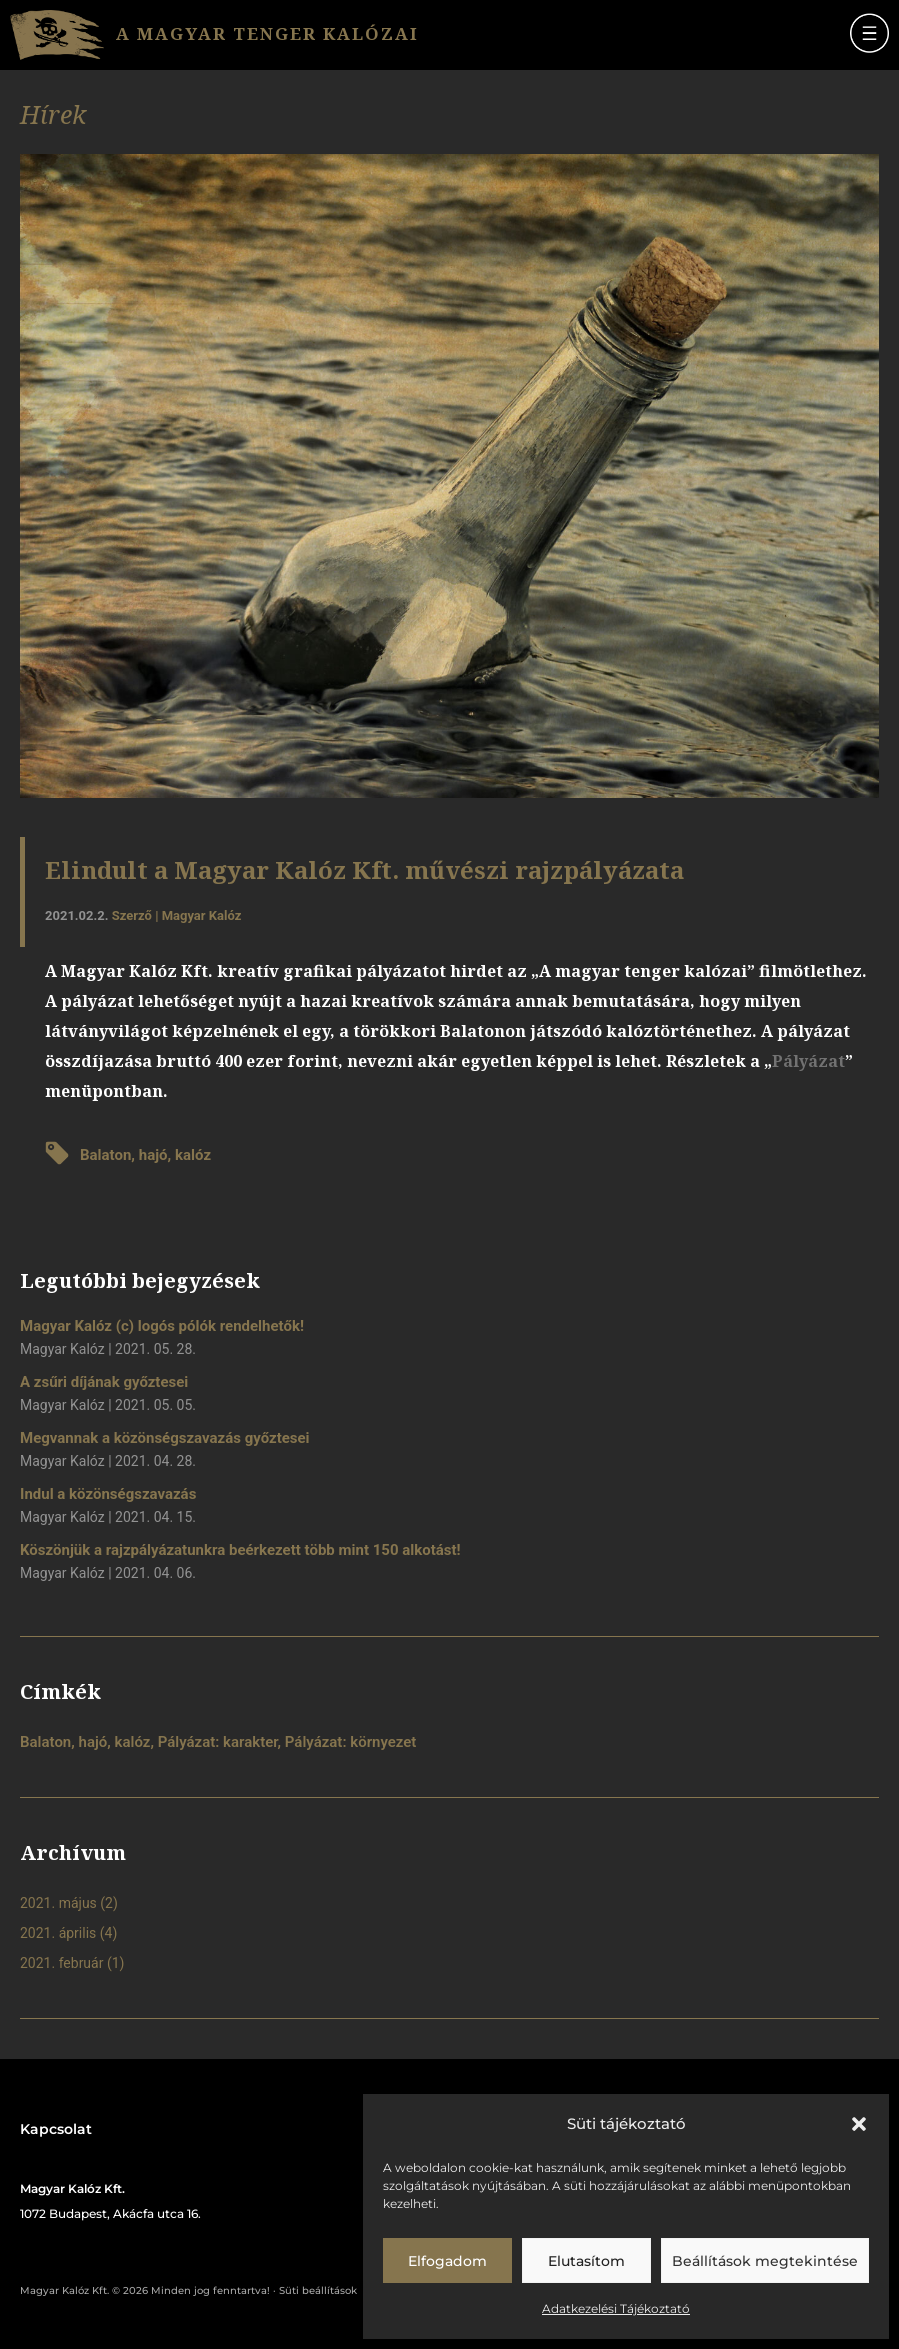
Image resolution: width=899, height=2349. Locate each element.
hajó (153, 1155)
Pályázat (808, 1061)
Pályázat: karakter (218, 1742)
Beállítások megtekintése (765, 2261)
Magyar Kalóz (202, 915)
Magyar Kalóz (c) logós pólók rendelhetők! (162, 1326)
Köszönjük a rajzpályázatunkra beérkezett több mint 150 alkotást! (240, 1550)
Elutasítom (586, 2261)
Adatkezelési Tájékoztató (616, 2308)
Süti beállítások (318, 2290)
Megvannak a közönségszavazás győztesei (165, 1438)
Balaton (105, 1155)
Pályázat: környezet (351, 1742)
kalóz (193, 1155)
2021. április (58, 1933)
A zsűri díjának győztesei (104, 1382)
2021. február (61, 1963)
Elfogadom (447, 2261)
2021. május (58, 1903)
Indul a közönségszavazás (108, 1494)
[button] (859, 2124)
